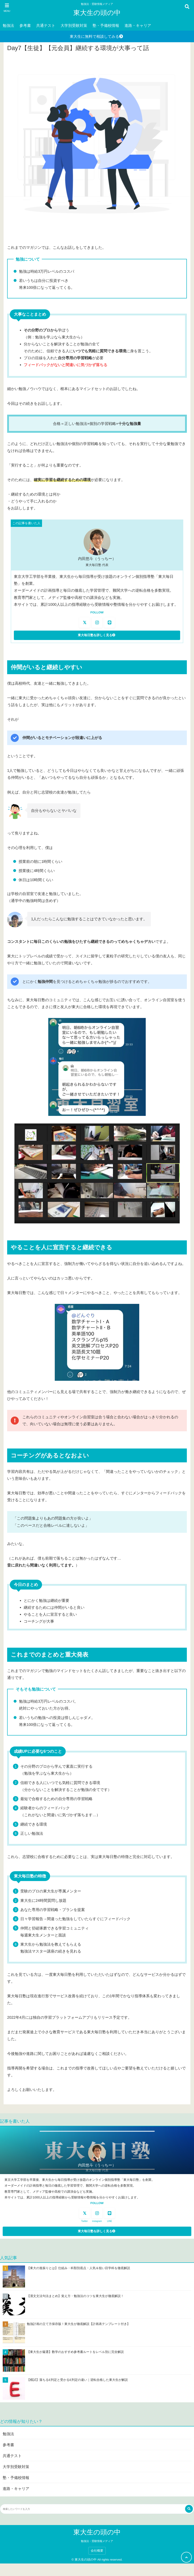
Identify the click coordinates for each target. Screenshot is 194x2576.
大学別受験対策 (74, 25)
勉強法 (8, 25)
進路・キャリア (137, 25)
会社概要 (97, 2550)
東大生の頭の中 (97, 12)
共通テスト (45, 25)
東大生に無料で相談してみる (94, 36)
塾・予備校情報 (106, 25)
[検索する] (189, 2509)
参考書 (25, 25)
